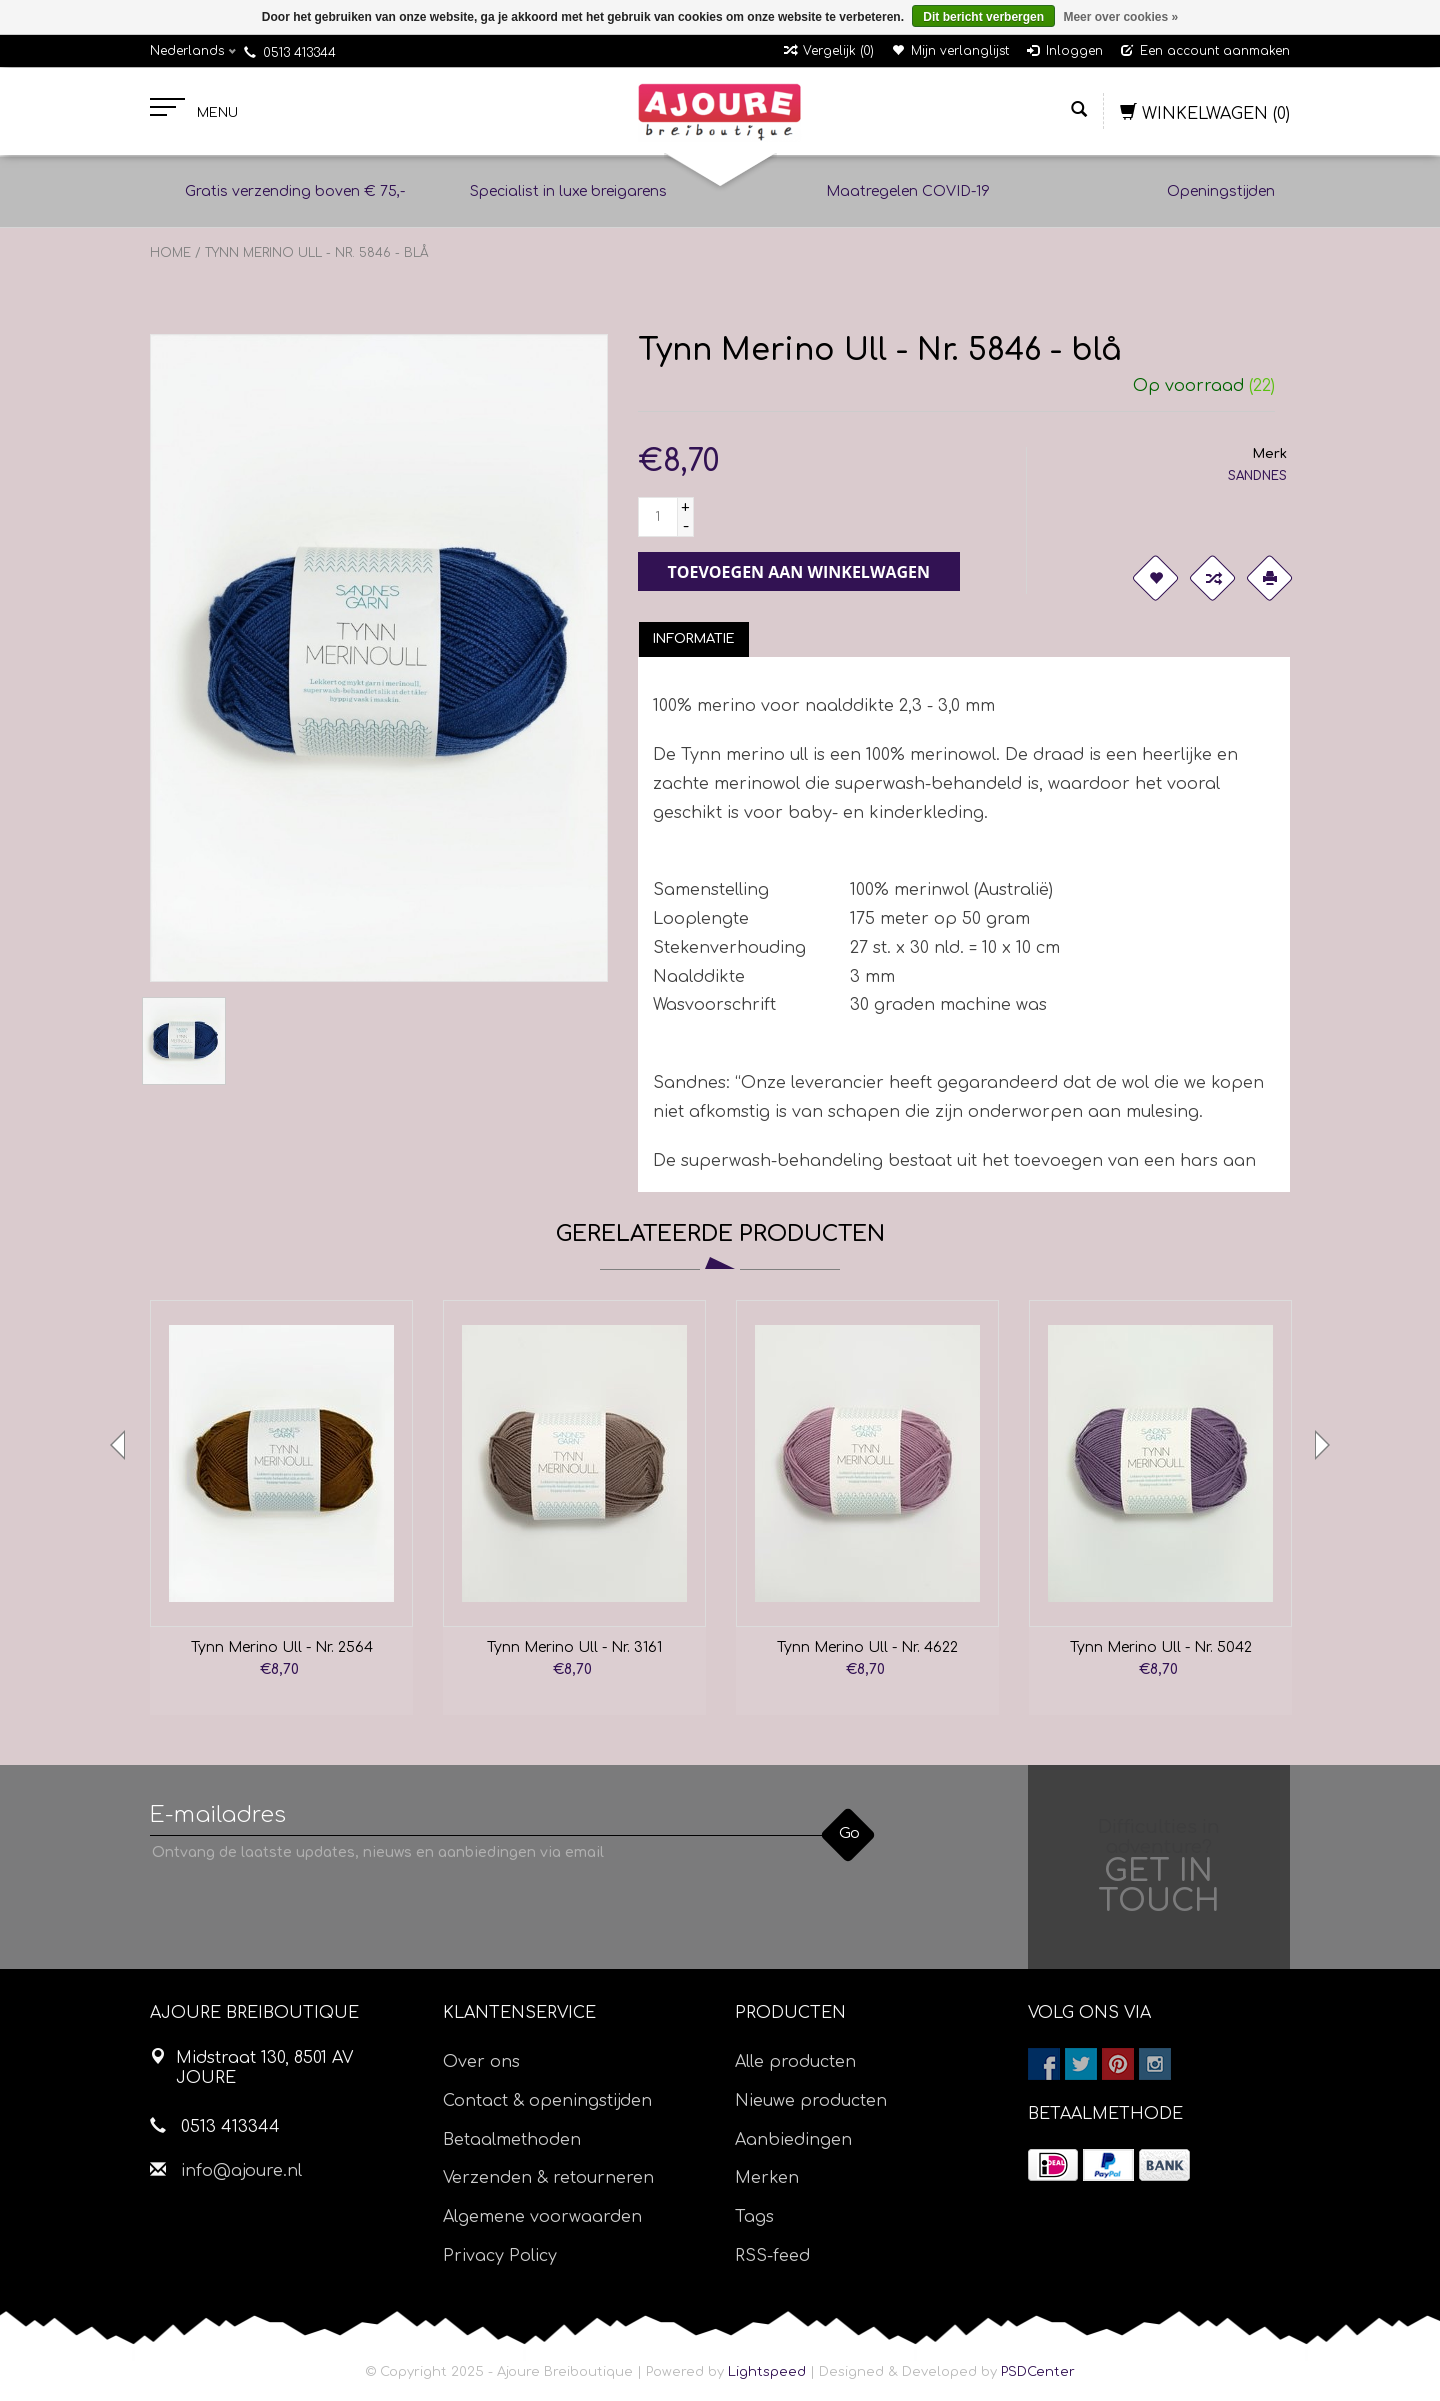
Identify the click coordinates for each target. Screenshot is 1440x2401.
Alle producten (795, 2062)
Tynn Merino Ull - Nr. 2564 (282, 1647)
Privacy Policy (500, 2256)
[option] (281, 1507)
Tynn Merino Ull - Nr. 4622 (867, 1647)
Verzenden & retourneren (548, 2178)
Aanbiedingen (793, 2140)
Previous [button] (120, 1445)
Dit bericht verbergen (983, 17)
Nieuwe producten (811, 2101)
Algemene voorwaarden (542, 2217)
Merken (767, 2178)
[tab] (694, 639)
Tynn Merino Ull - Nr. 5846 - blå (317, 253)
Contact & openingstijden (547, 2101)
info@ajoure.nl (241, 2171)
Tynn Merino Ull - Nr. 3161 (574, 1647)
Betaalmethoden (512, 2140)
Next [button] (1320, 1445)
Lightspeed (767, 2372)
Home (170, 253)
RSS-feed (772, 2256)
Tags (754, 2217)
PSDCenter (1038, 2372)
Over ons (481, 2062)
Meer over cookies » (1120, 17)
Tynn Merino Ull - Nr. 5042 (1161, 1647)
